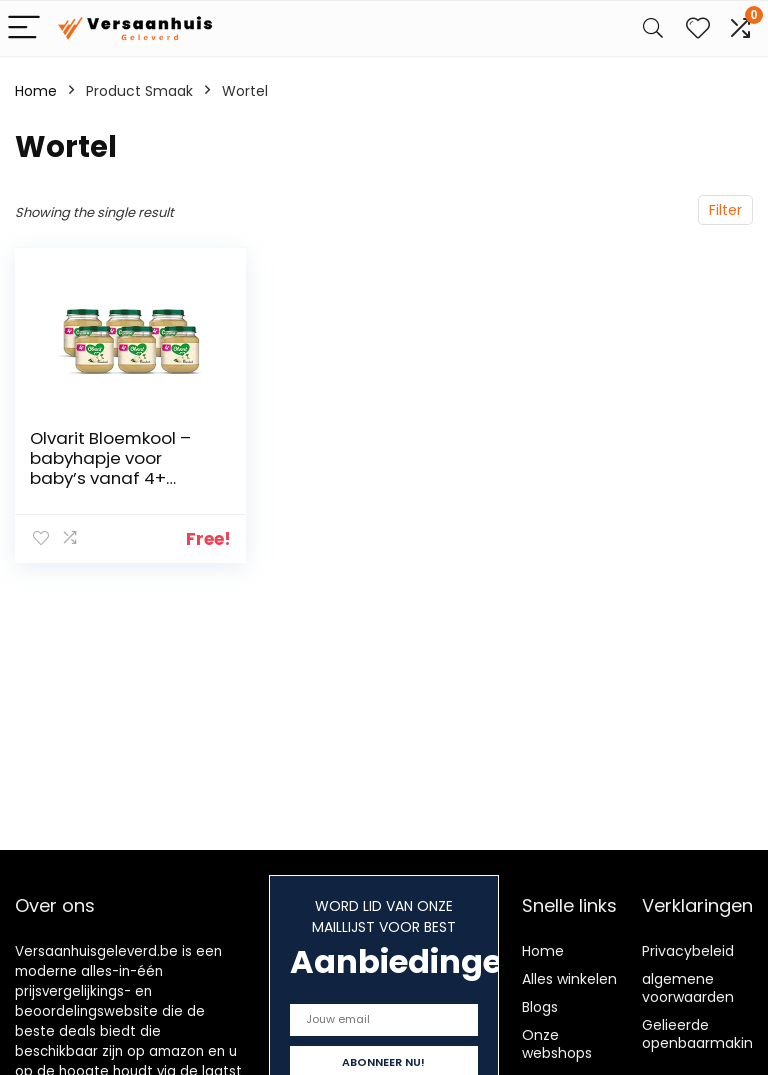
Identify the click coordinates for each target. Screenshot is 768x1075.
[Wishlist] (698, 28)
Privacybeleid (688, 951)
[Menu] (24, 28)
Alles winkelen (569, 979)
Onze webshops (557, 1044)
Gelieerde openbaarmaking (702, 1034)
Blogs (540, 1007)
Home (36, 91)
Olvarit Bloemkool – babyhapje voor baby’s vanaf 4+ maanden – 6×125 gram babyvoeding (111, 478)
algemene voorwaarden (688, 988)
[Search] (653, 28)
